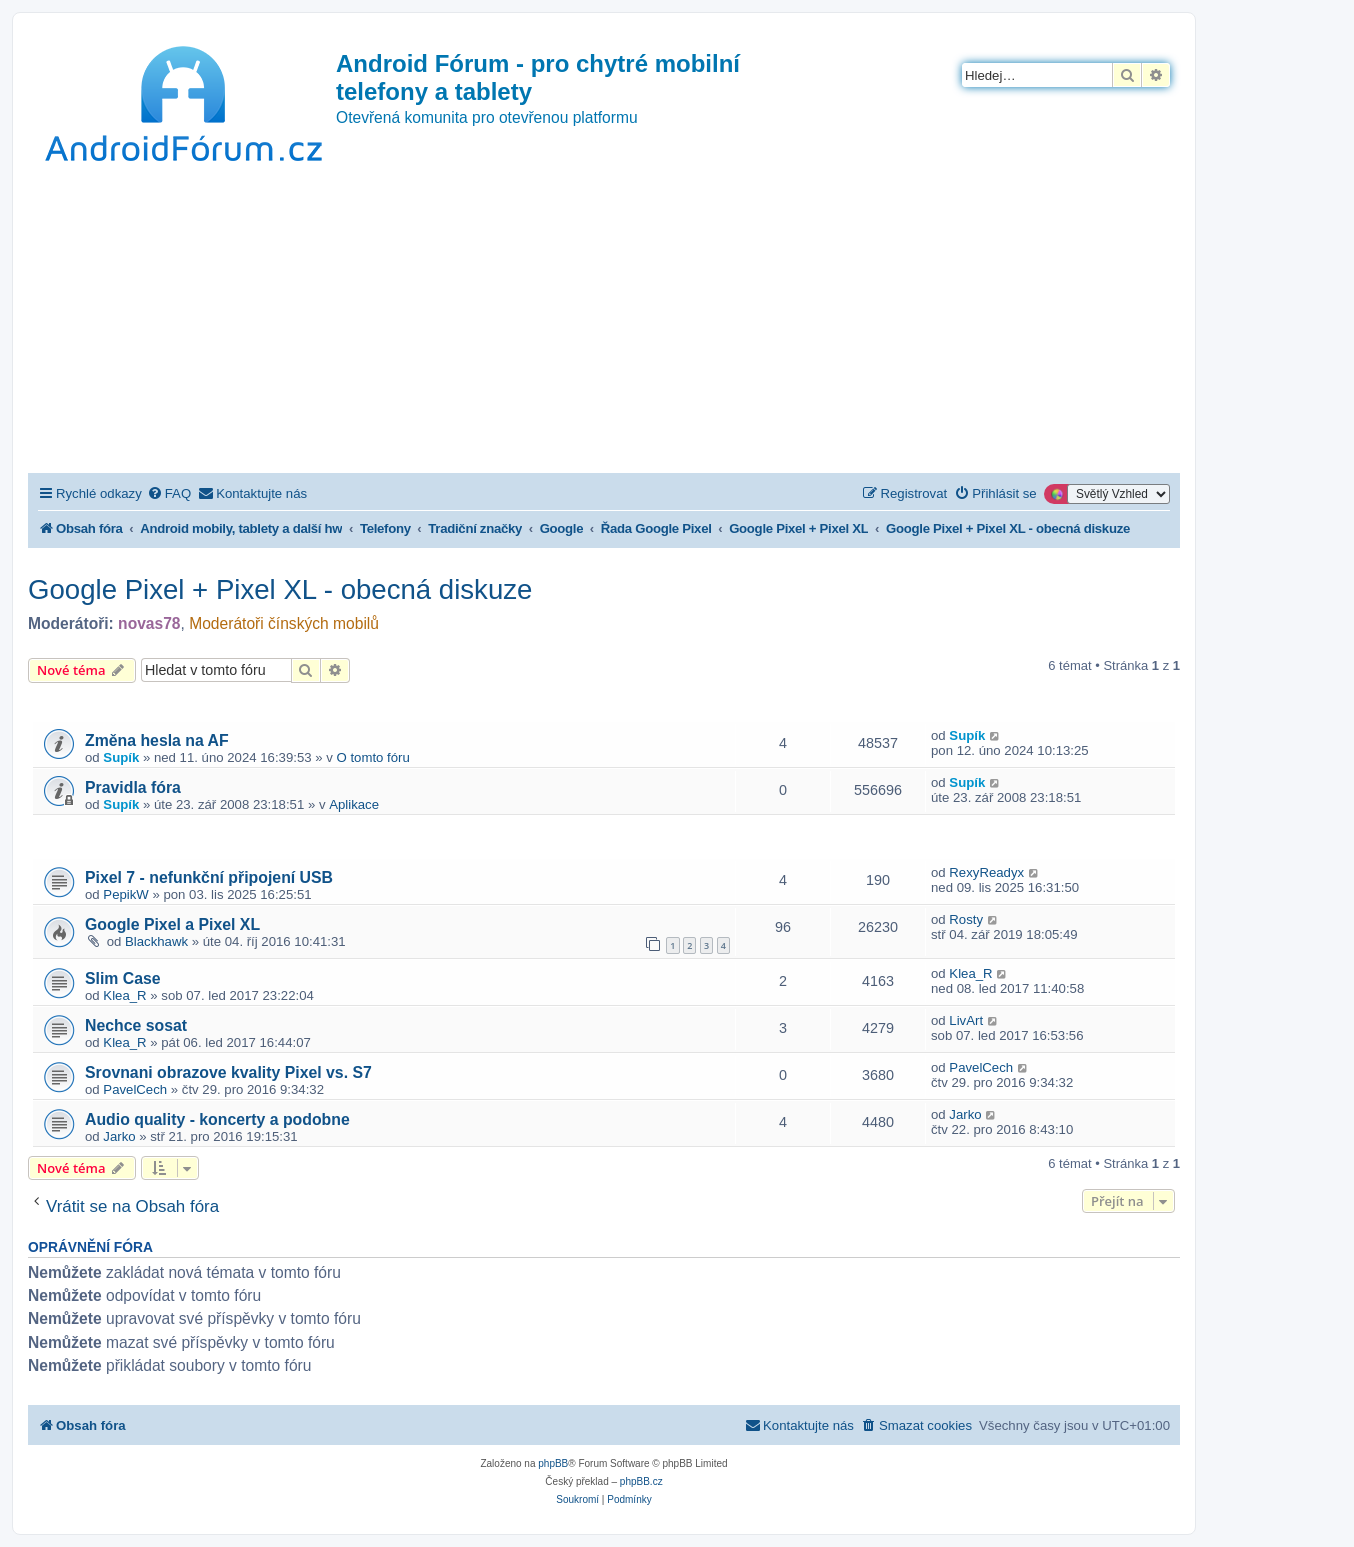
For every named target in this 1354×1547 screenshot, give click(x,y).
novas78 (149, 623)
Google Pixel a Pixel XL (172, 924)
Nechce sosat (136, 1025)
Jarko (119, 1136)
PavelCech (135, 1089)
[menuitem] (169, 493)
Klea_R (124, 995)
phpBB (553, 1463)
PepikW (125, 894)
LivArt (966, 1020)
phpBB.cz (641, 1481)
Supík (121, 757)
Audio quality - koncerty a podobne (217, 1119)
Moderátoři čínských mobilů (284, 623)
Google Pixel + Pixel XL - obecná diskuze (280, 589)
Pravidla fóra (133, 787)
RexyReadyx (986, 872)
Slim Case (123, 978)
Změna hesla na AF (157, 740)
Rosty (966, 919)
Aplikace (354, 804)
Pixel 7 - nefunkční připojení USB (209, 877)
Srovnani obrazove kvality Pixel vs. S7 (228, 1072)
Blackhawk (156, 941)
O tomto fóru (373, 757)
